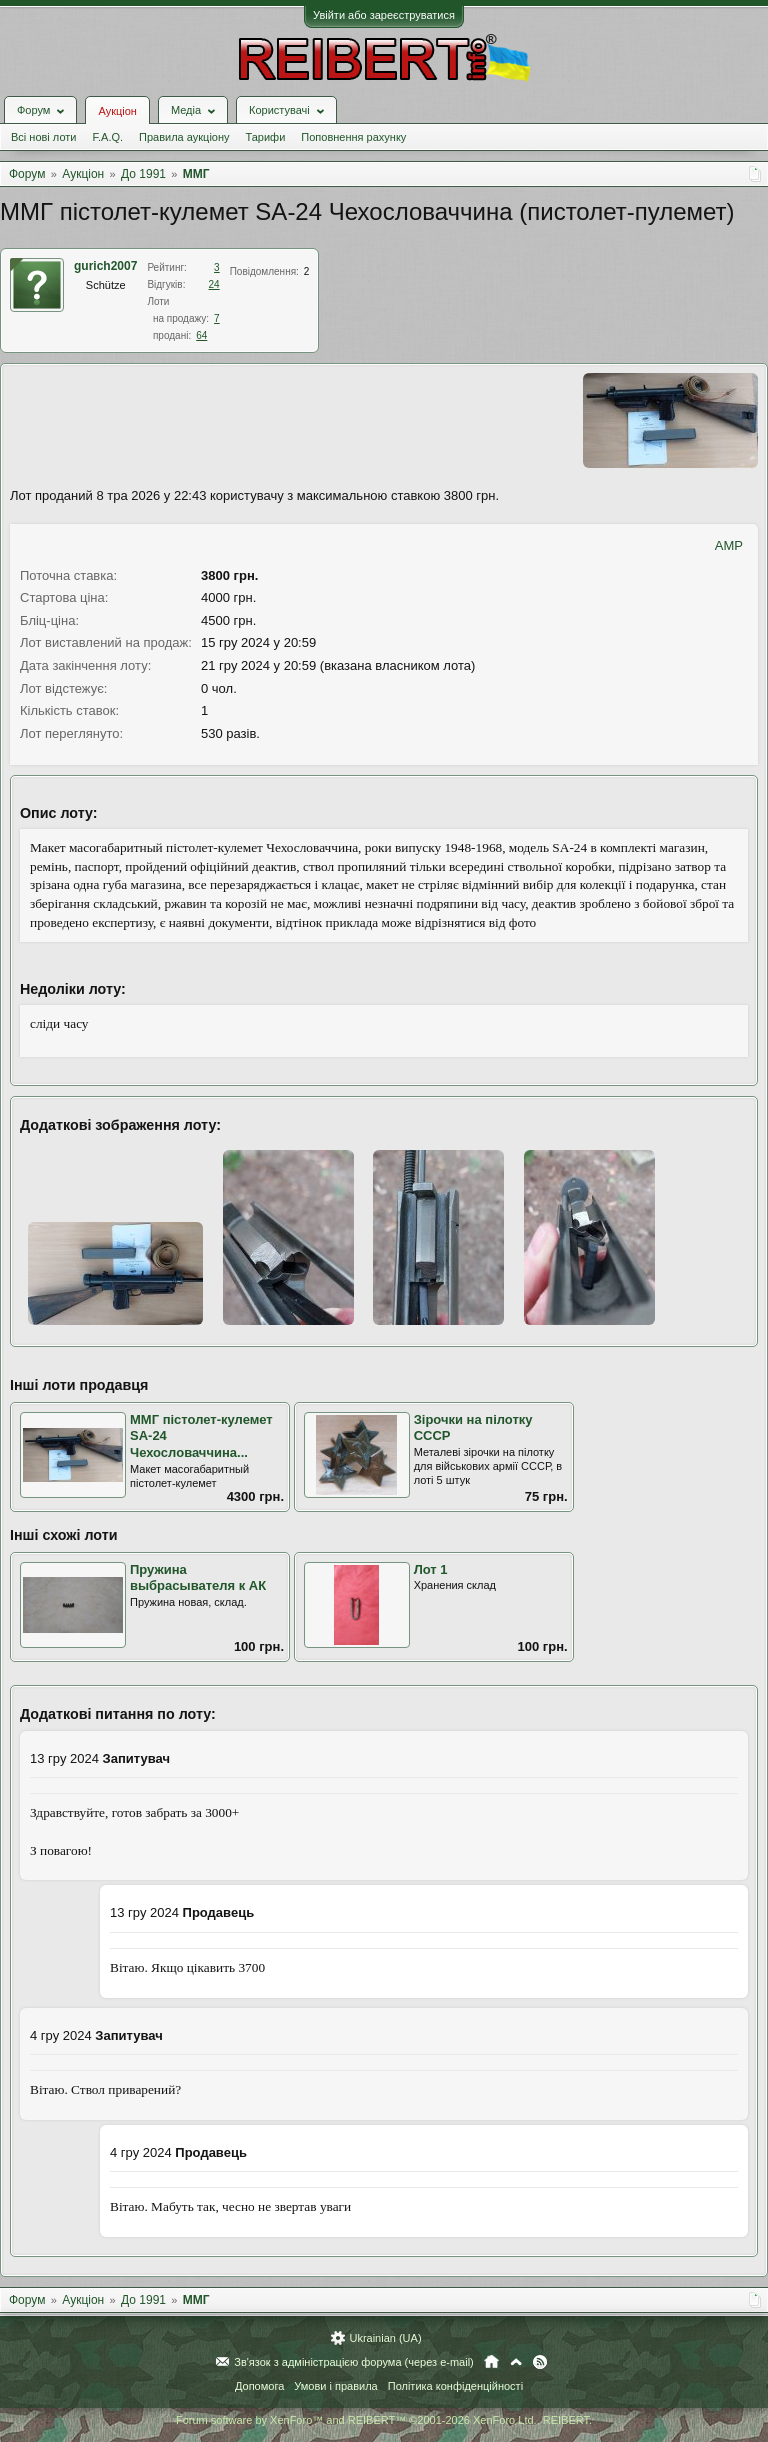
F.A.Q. (107, 137)
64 (201, 335)
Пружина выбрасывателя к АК (198, 1578)
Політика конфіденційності (455, 2386)
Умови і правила (335, 2386)
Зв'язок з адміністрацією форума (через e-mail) (354, 2362)
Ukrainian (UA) (385, 2338)
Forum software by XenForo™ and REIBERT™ (384, 2420)
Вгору (516, 2362)
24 (214, 284)
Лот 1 (431, 1569)
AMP (729, 545)
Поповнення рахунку (353, 137)
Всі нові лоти (43, 137)
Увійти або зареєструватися (384, 15)
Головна (491, 2362)
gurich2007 (105, 266)
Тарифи (266, 137)
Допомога (259, 2386)
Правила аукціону (184, 137)
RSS (540, 2362)
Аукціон (117, 111)
